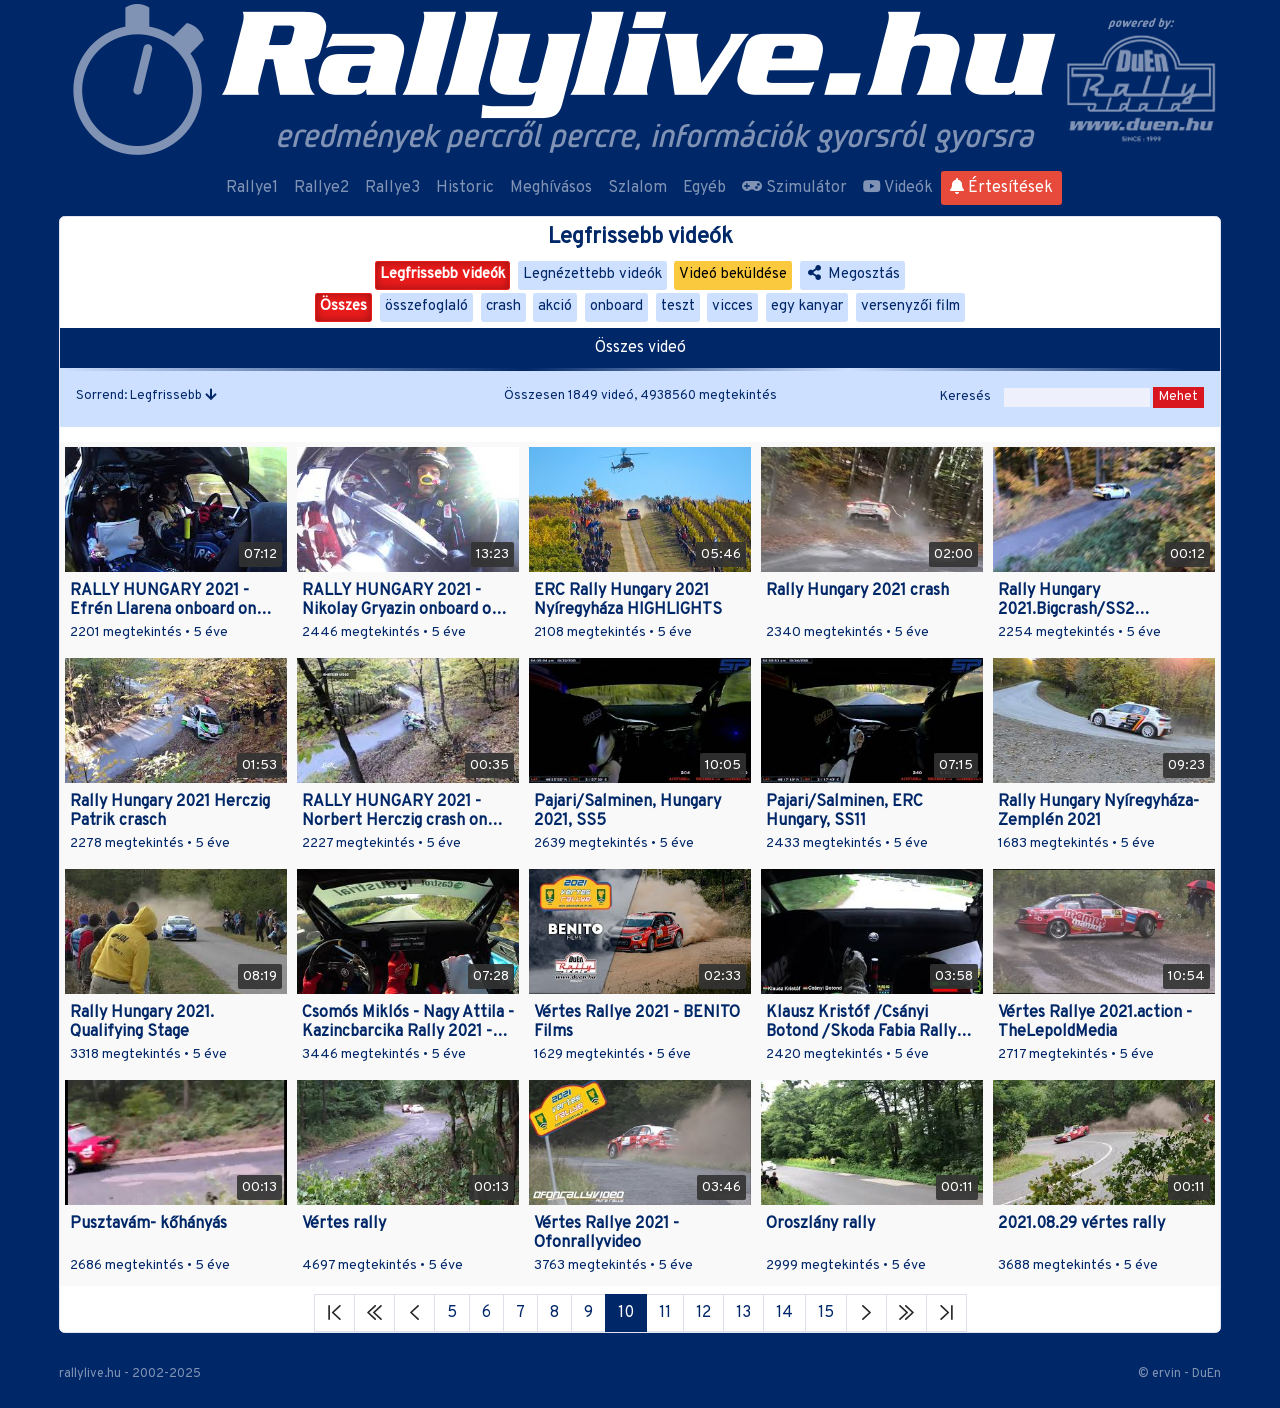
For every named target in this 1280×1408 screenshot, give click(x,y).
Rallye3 (392, 188)
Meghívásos (551, 188)
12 (703, 1313)
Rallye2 (321, 188)
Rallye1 (252, 188)
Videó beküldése (733, 274)
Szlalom (637, 188)
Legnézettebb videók (592, 274)
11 (665, 1313)
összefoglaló (426, 306)
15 (826, 1313)
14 (784, 1313)
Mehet (1178, 397)
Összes (343, 306)
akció (555, 306)
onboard (616, 306)
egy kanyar (807, 306)
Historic (465, 188)
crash (503, 306)
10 (626, 1313)
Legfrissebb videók (442, 274)
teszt (678, 306)
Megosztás (852, 274)
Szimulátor (794, 188)
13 (743, 1313)
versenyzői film (910, 306)
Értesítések (1001, 188)
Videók (898, 188)
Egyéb (704, 188)
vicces (732, 306)
